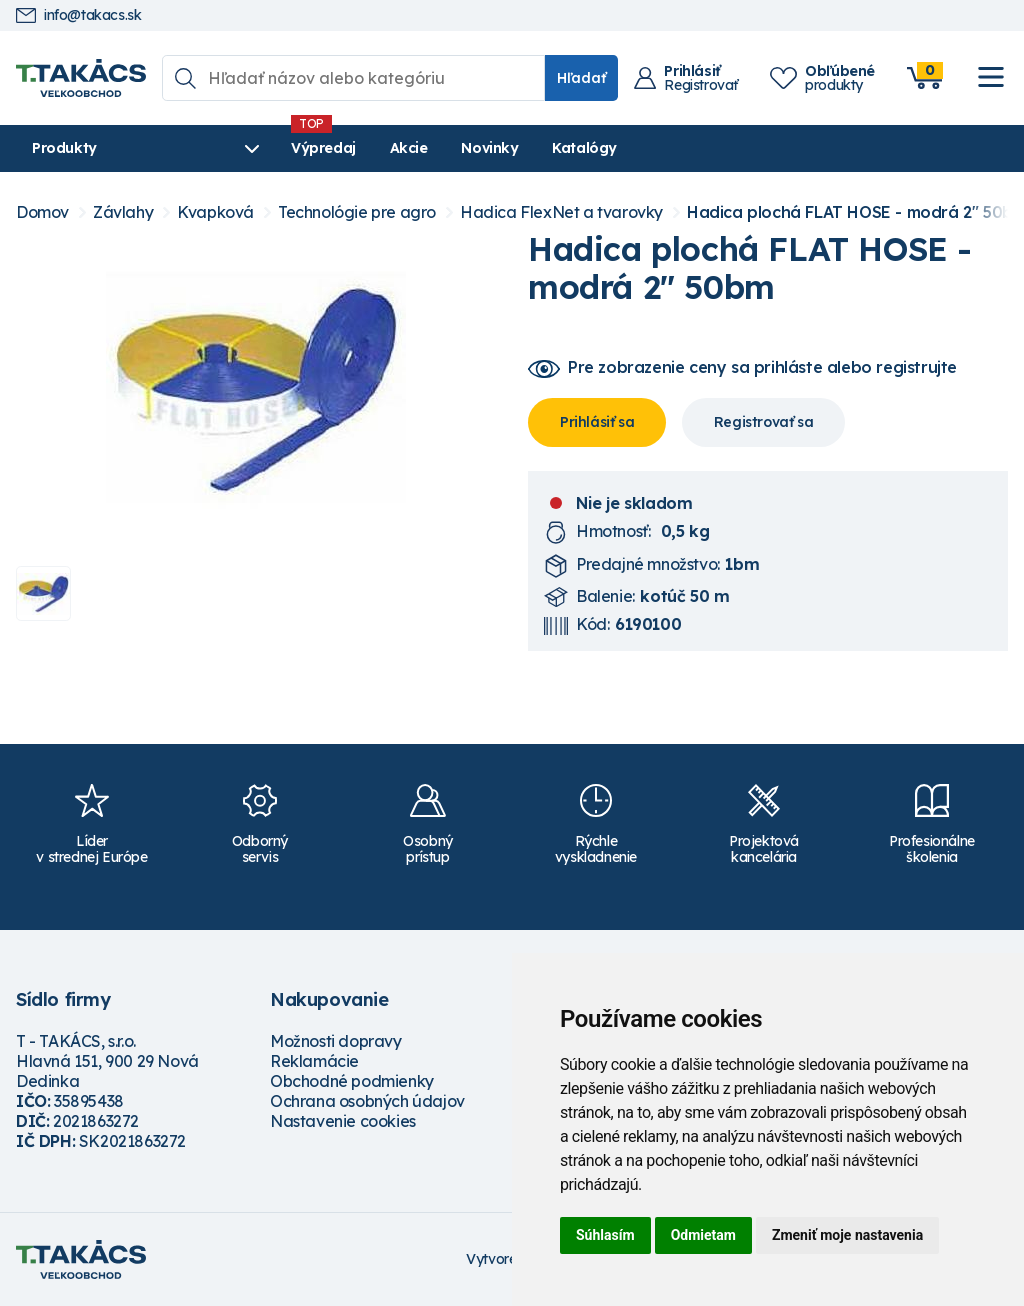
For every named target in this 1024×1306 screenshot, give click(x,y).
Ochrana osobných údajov (367, 1101)
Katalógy (580, 148)
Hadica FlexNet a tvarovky (561, 212)
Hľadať (581, 78)
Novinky (485, 148)
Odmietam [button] (703, 1235)
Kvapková (215, 212)
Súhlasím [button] (605, 1235)
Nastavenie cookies (343, 1121)
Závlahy (123, 212)
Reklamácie (314, 1061)
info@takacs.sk (78, 15)
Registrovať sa (763, 422)
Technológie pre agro (357, 212)
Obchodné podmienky (352, 1081)
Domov (42, 212)
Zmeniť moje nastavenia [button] (847, 1235)
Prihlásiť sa (597, 422)
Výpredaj (319, 148)
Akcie (405, 148)
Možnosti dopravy (336, 1041)
